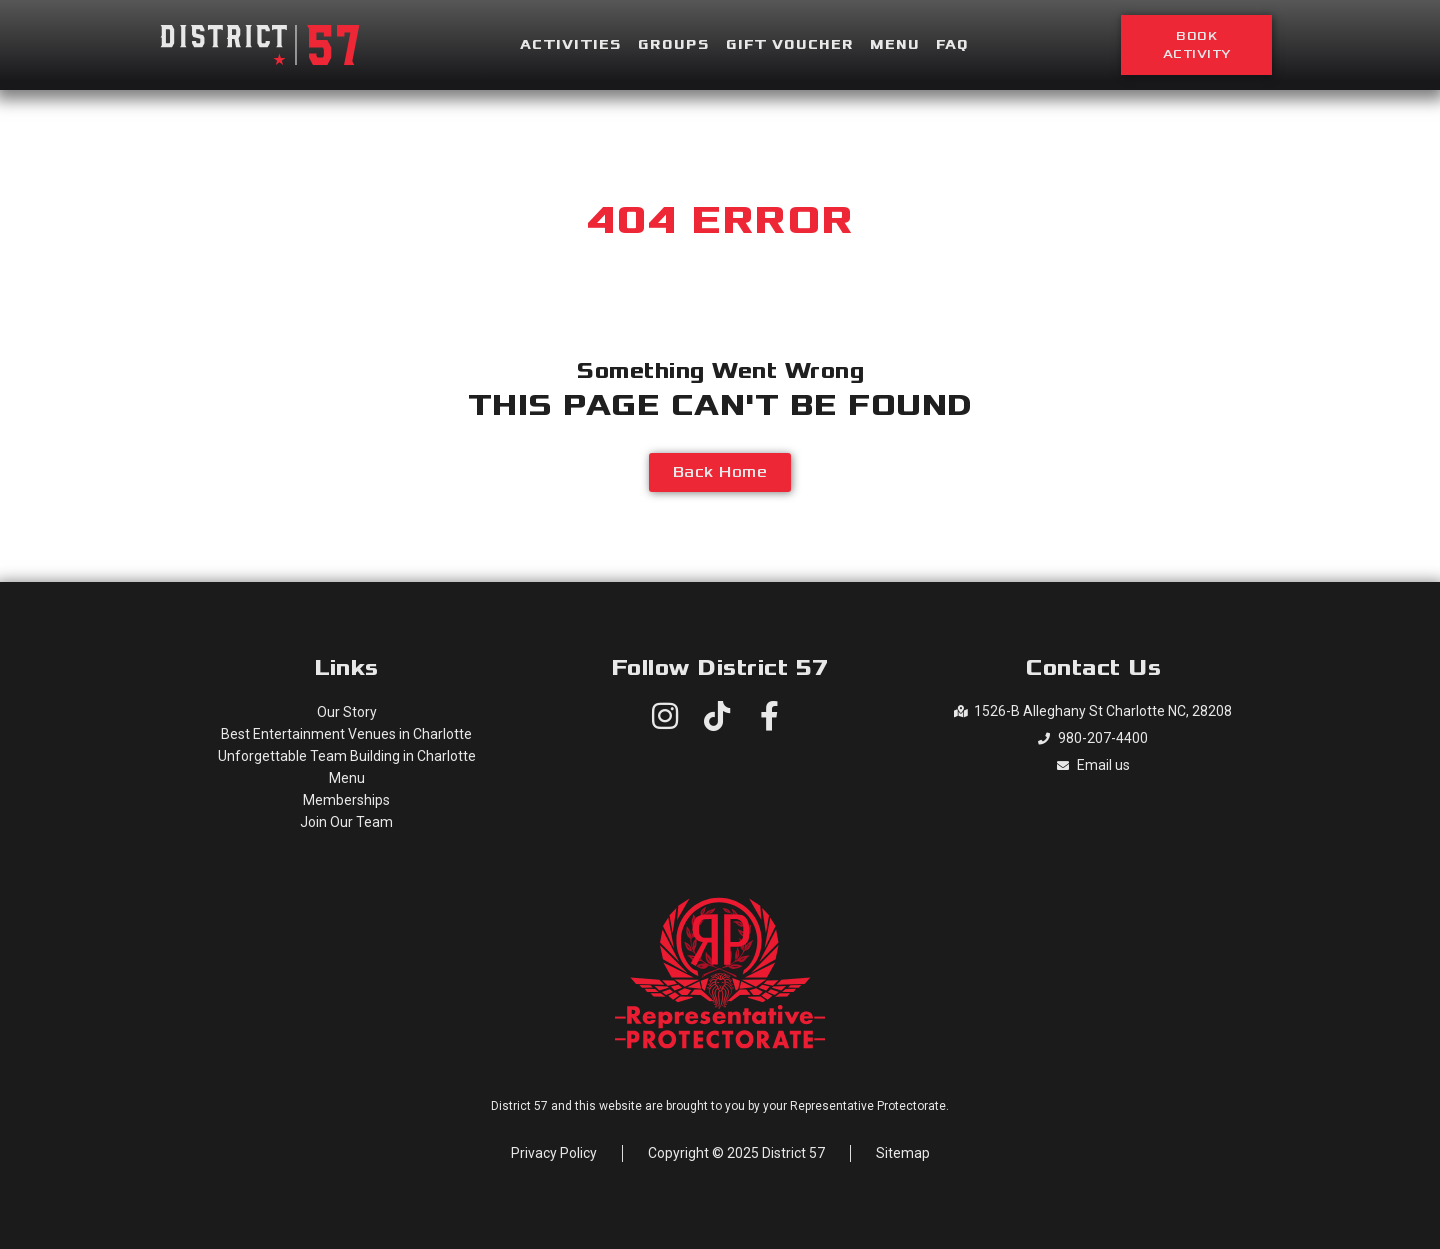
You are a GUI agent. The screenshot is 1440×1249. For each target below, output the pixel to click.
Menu (895, 45)
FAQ (952, 45)
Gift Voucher (790, 45)
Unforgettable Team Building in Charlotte (347, 756)
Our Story (347, 712)
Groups (674, 45)
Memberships (346, 800)
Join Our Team (346, 822)
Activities (571, 45)
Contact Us (1093, 668)
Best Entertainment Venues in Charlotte (346, 734)
